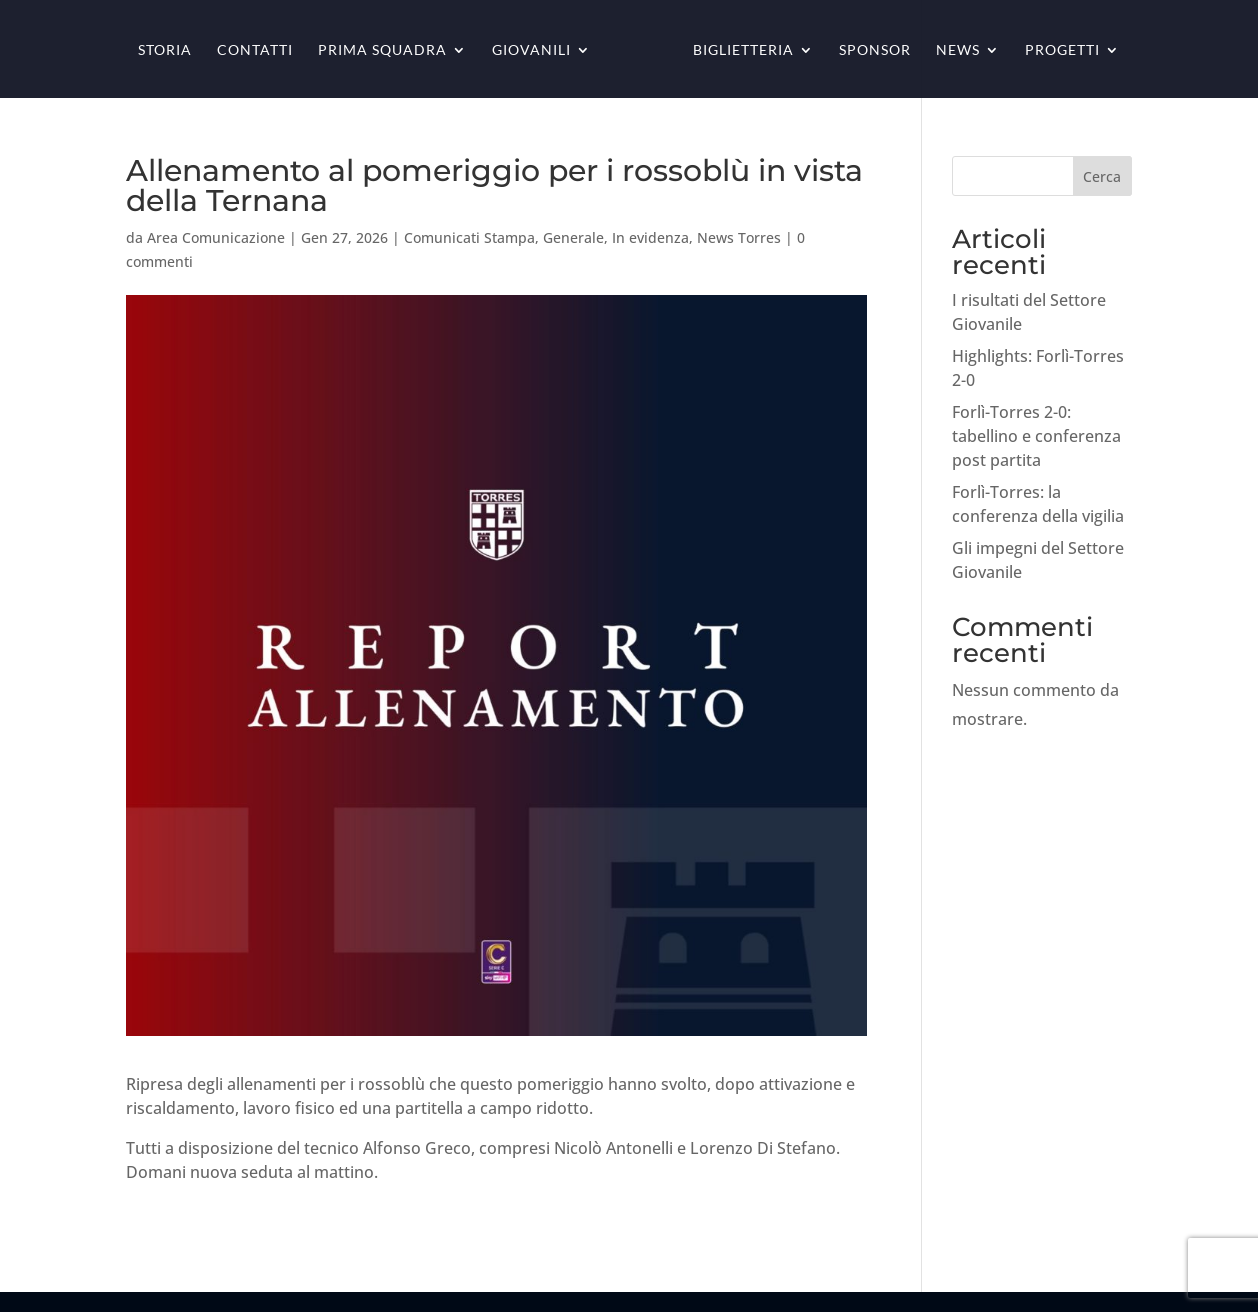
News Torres (739, 237)
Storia (165, 50)
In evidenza (650, 237)
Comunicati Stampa (469, 237)
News (958, 50)
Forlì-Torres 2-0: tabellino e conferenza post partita (1036, 436)
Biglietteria (743, 50)
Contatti (255, 50)
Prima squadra (382, 50)
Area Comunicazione (216, 237)
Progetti (1062, 50)
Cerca (1102, 176)
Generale (573, 237)
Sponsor (875, 50)
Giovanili (531, 50)
